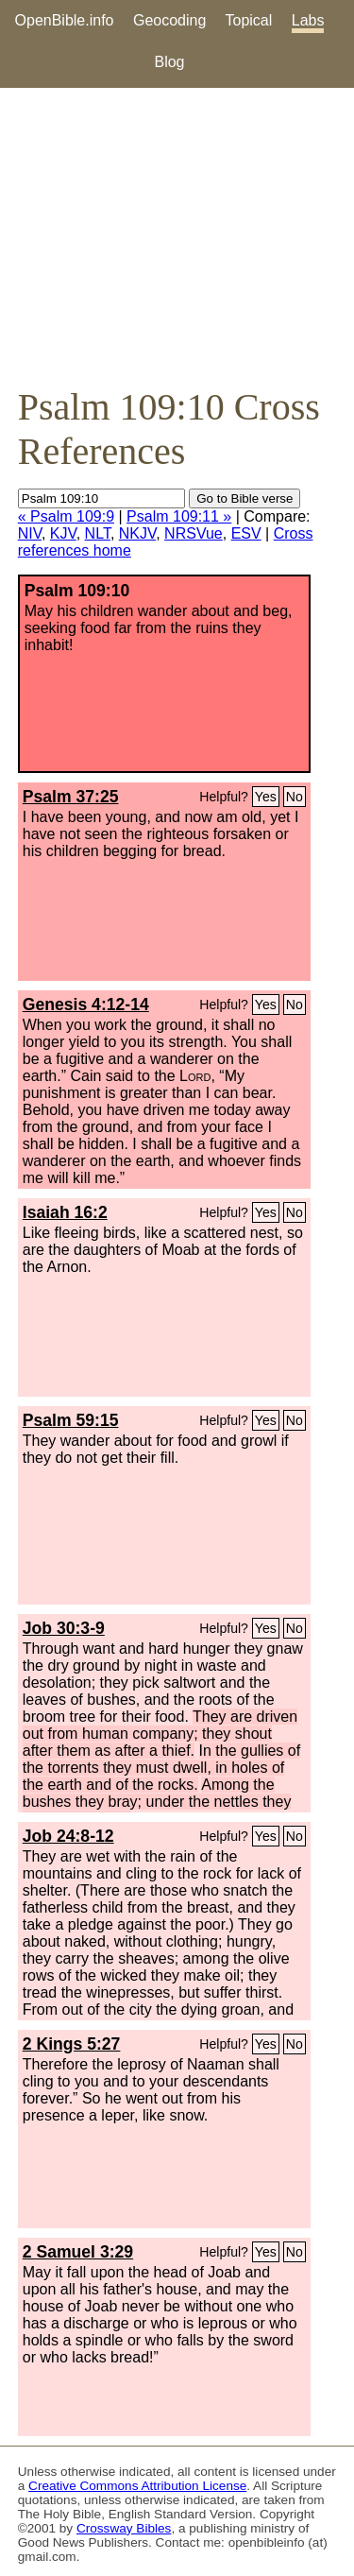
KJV (63, 533)
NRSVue (193, 533)
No (294, 796)
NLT (97, 533)
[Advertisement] (177, 236)
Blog (169, 62)
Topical (249, 20)
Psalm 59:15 (71, 1420)
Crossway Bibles (123, 2528)
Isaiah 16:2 (65, 1212)
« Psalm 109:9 (66, 516)
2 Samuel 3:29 (78, 2251)
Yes (266, 796)
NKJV (137, 533)
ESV (246, 533)
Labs (308, 20)
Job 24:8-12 (68, 1836)
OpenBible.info (64, 20)
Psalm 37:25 (71, 796)
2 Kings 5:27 (72, 2044)
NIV (30, 533)
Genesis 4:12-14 (86, 1004)
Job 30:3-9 (64, 1628)
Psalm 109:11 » (178, 516)
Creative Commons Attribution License (137, 2486)
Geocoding (169, 20)
